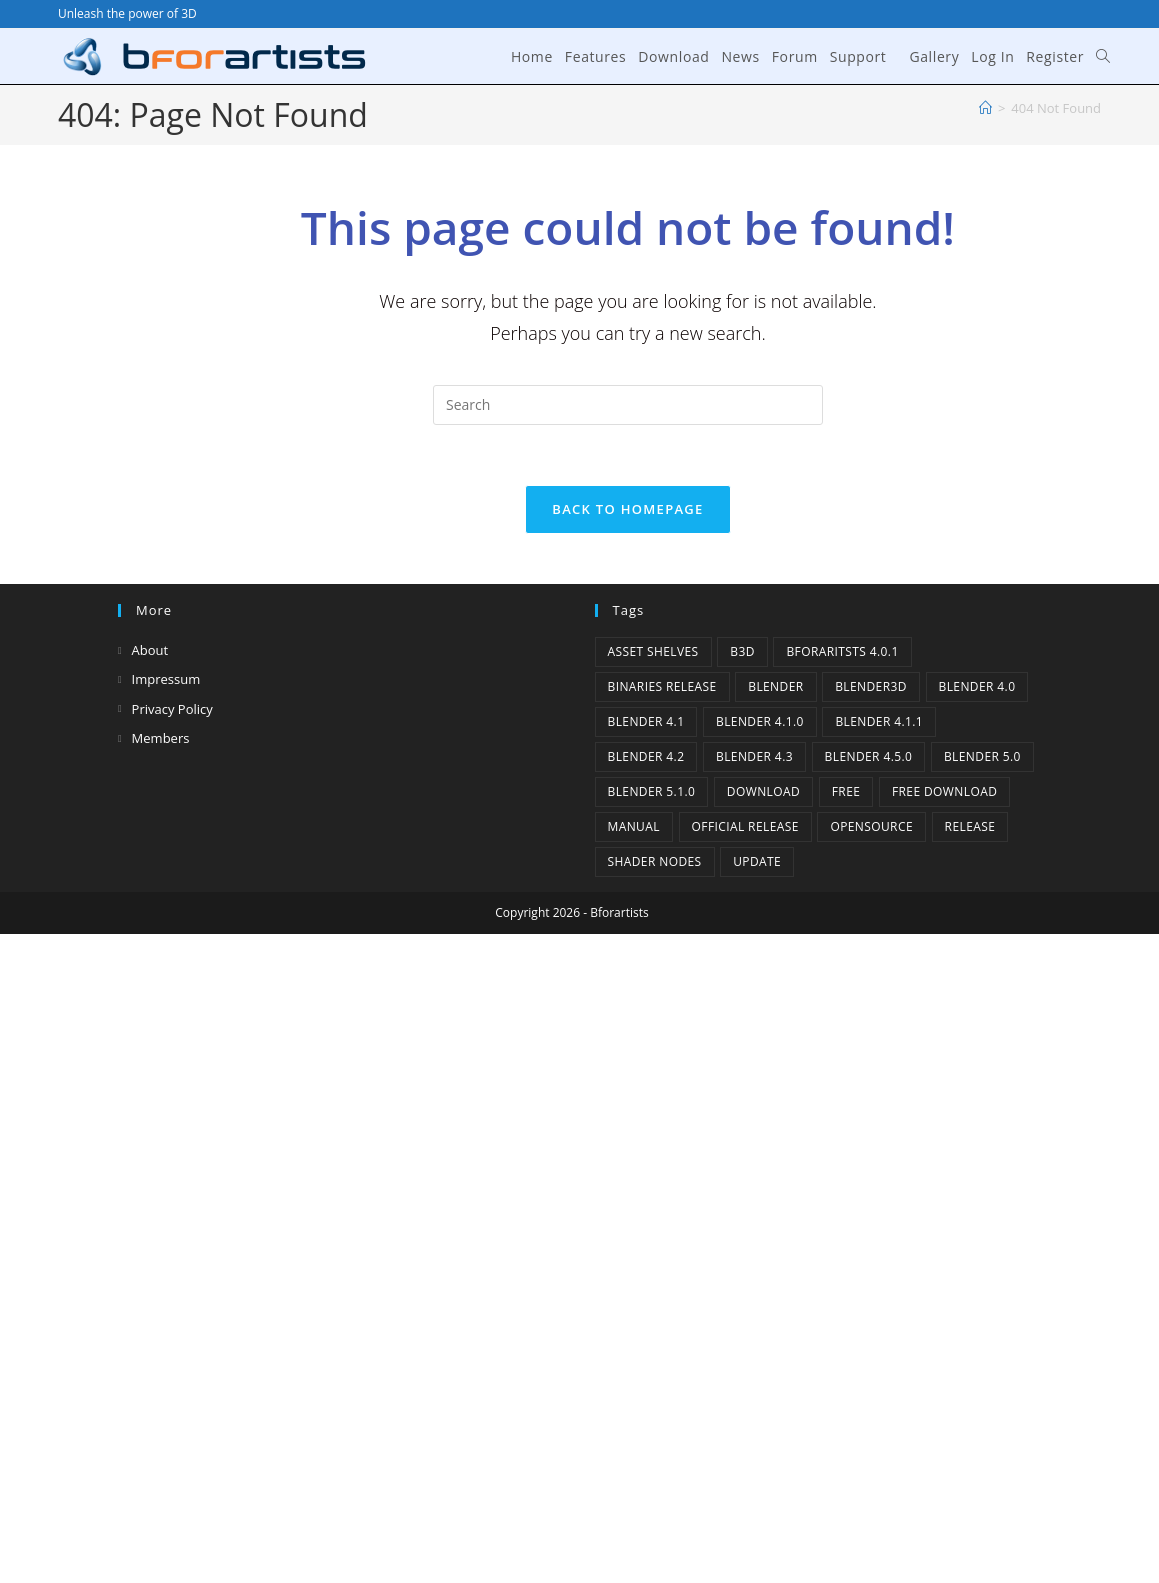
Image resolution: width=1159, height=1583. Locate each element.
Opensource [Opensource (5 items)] (871, 826)
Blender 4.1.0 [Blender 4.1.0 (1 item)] (760, 721)
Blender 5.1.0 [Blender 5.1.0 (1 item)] (652, 791)
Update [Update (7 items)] (757, 861)
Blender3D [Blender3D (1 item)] (871, 686)
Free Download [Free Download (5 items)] (944, 791)
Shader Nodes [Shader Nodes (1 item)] (655, 861)
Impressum (166, 679)
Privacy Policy (172, 709)
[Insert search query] (628, 405)
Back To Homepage (627, 509)
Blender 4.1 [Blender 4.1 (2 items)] (646, 721)
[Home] (985, 108)
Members (161, 738)
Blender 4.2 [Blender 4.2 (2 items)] (646, 756)
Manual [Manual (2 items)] (634, 826)
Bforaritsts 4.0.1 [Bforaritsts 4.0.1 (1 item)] (842, 651)
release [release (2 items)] (970, 826)
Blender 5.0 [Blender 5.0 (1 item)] (982, 756)
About (150, 650)
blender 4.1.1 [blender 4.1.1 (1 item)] (879, 721)
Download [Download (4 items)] (763, 791)
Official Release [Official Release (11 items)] (745, 826)
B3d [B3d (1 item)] (742, 651)
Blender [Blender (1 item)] (775, 686)
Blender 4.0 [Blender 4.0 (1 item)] (977, 686)
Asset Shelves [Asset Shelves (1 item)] (653, 651)
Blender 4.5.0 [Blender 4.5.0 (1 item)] (869, 756)
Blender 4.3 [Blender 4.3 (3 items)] (754, 756)
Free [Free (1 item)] (846, 791)
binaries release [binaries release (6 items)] (662, 686)
